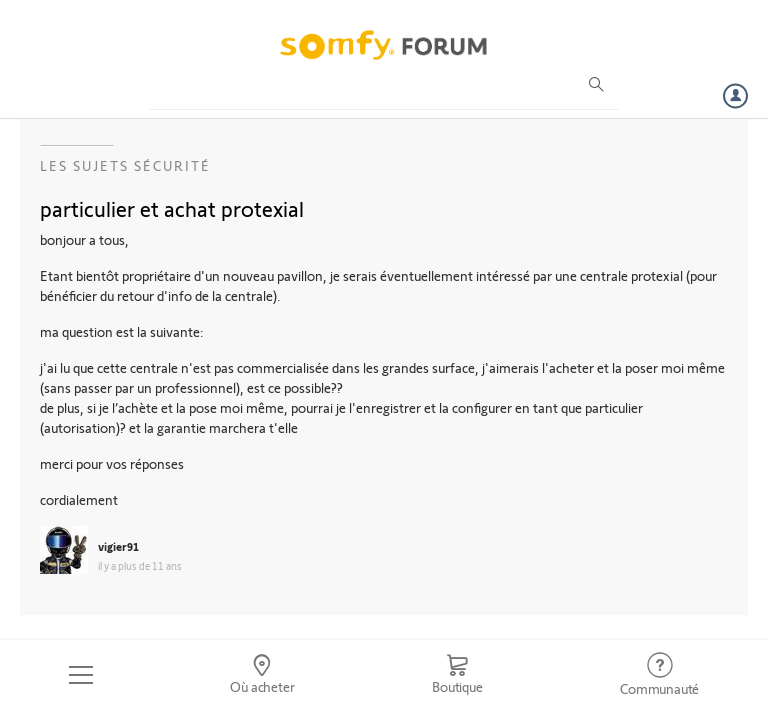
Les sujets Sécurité (125, 165)
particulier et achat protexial (172, 208)
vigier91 (118, 546)
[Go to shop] (457, 675)
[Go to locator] (263, 675)
